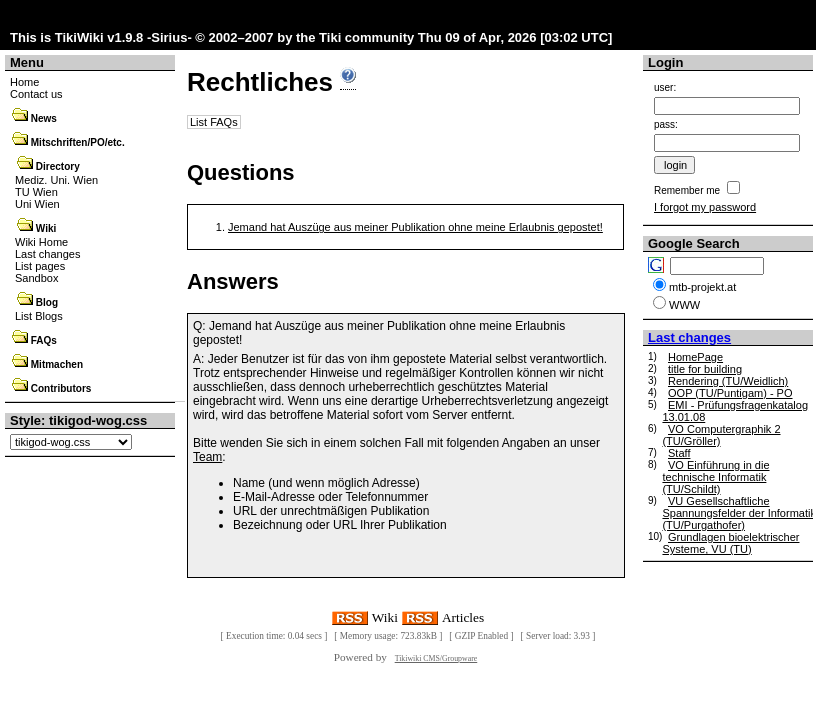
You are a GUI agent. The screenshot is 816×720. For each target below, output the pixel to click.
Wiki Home (41, 242)
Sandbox (36, 278)
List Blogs (39, 316)
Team (207, 457)
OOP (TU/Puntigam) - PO (730, 393)
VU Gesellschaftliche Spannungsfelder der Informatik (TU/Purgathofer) (738, 513)
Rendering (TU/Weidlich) (728, 381)
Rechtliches (260, 82)
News (44, 118)
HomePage (695, 357)
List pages (40, 266)
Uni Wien (37, 204)
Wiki (46, 228)
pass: (666, 124)
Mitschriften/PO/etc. (78, 142)
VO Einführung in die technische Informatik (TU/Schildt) (715, 477)
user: (665, 87)
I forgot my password (705, 207)
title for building (705, 369)
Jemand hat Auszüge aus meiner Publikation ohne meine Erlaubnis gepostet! (415, 227)
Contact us (36, 94)
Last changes (47, 254)
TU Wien (36, 192)
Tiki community (366, 37)
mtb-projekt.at (702, 287)
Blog (47, 302)
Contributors (61, 388)
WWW (684, 305)
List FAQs (214, 122)
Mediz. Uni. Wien (56, 180)
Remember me (687, 190)
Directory (58, 166)
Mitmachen (57, 364)
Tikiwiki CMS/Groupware (436, 658)
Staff (679, 453)
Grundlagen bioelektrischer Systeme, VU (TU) (730, 543)
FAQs (44, 340)
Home (24, 82)
